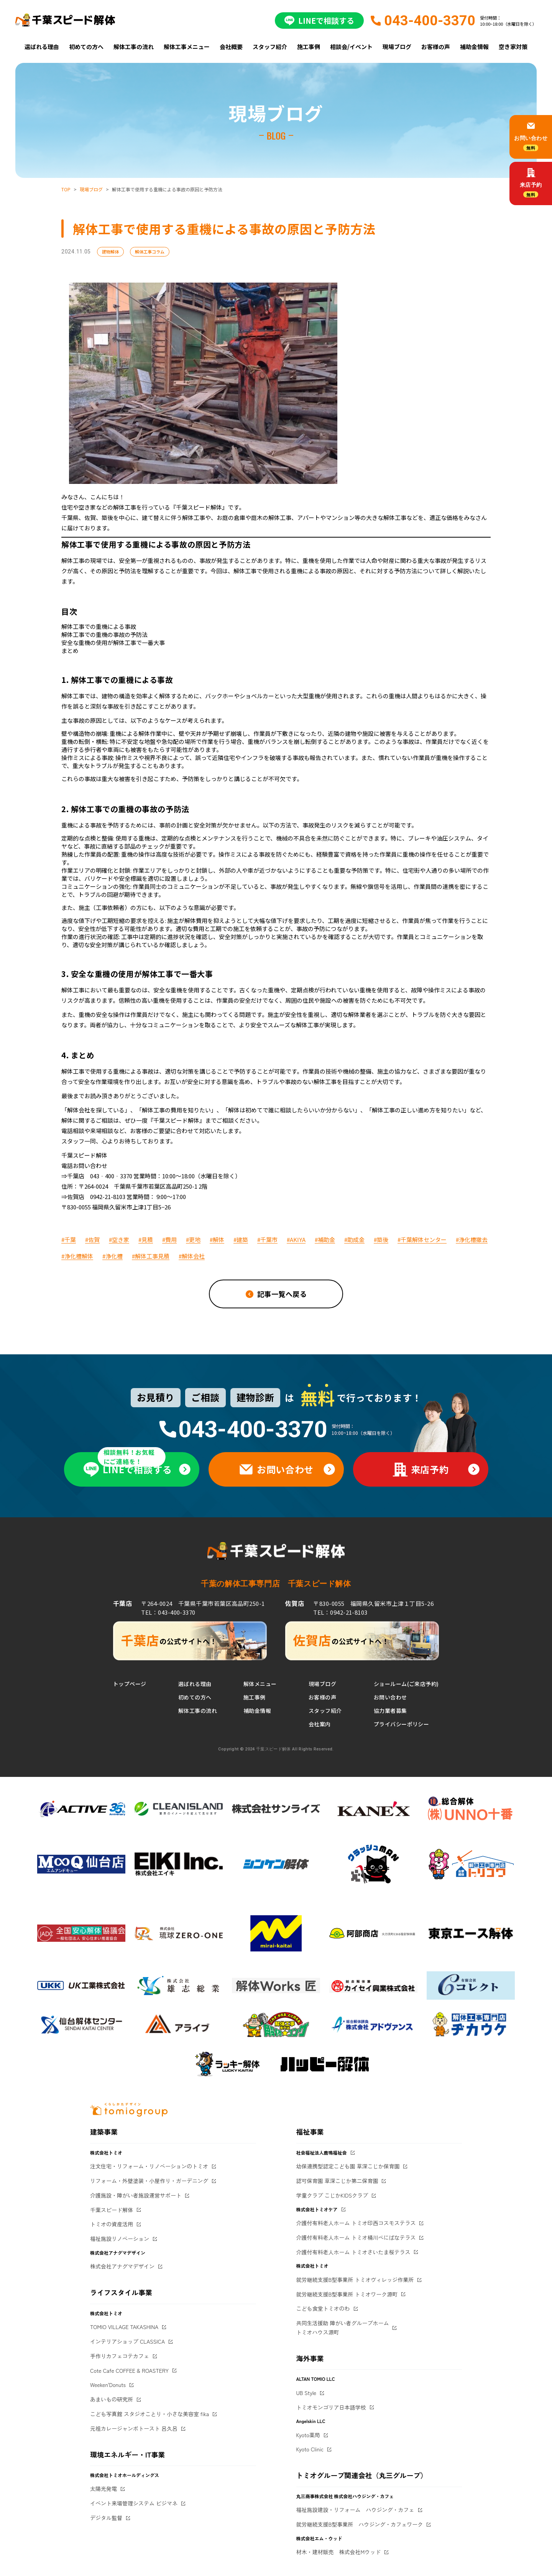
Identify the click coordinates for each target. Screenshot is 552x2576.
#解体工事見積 (150, 1256)
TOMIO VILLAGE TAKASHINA (124, 2327)
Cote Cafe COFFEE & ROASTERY (129, 2370)
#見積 (145, 1239)
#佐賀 (92, 1239)
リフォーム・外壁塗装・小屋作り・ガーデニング (149, 2181)
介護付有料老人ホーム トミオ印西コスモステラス (356, 2223)
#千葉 (68, 1239)
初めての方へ (86, 47)
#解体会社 (192, 1256)
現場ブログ (397, 47)
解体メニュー (260, 1684)
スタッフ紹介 (270, 47)
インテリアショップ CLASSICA (127, 2341)
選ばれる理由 (42, 47)
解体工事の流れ (133, 47)
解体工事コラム (149, 251)
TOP (66, 189)
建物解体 (110, 251)
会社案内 (320, 1724)
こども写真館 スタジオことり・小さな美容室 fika (149, 2414)
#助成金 (354, 1239)
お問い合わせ (390, 1697)
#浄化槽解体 (77, 1256)
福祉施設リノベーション (119, 2238)
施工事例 (308, 47)
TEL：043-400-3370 (168, 1612)
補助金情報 (474, 47)
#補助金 (325, 1239)
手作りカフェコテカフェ (119, 2356)
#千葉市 (267, 1239)
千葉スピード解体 (111, 2210)
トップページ (129, 1684)
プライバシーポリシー (401, 1724)
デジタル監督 (106, 2518)
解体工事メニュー (187, 47)
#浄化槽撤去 (472, 1239)
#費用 (169, 1239)
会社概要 (231, 47)
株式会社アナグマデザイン (122, 2266)
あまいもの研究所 (111, 2399)
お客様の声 (435, 47)
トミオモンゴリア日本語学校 (331, 2407)
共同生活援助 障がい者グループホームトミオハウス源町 (342, 2327)
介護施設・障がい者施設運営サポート (135, 2195)
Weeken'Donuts (108, 2384)
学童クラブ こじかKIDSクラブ (332, 2195)
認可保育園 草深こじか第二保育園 (337, 2181)
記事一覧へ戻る (282, 1294)
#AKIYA (296, 1239)
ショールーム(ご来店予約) (406, 1684)
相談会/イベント (351, 47)
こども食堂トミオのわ (323, 2308)
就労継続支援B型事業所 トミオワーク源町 (347, 2294)
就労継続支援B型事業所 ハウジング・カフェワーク (359, 2524)
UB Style (306, 2393)
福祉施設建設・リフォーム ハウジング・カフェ (355, 2509)
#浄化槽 (112, 1256)
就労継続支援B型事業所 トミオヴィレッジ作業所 (355, 2279)
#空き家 (119, 1239)
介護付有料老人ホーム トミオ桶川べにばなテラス (356, 2237)
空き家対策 (513, 47)
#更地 (193, 1239)
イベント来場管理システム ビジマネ (133, 2503)
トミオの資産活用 (111, 2224)
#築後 (381, 1239)
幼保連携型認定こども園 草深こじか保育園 (348, 2166)
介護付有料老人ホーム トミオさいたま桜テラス (353, 2252)
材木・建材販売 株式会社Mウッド (338, 2552)
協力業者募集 (390, 1710)
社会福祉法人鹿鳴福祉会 (321, 2152)
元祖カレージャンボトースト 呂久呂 (133, 2428)
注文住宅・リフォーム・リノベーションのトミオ (149, 2166)
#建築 (240, 1239)
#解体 (217, 1239)
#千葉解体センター (422, 1239)
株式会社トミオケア (317, 2209)
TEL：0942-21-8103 (340, 1612)
